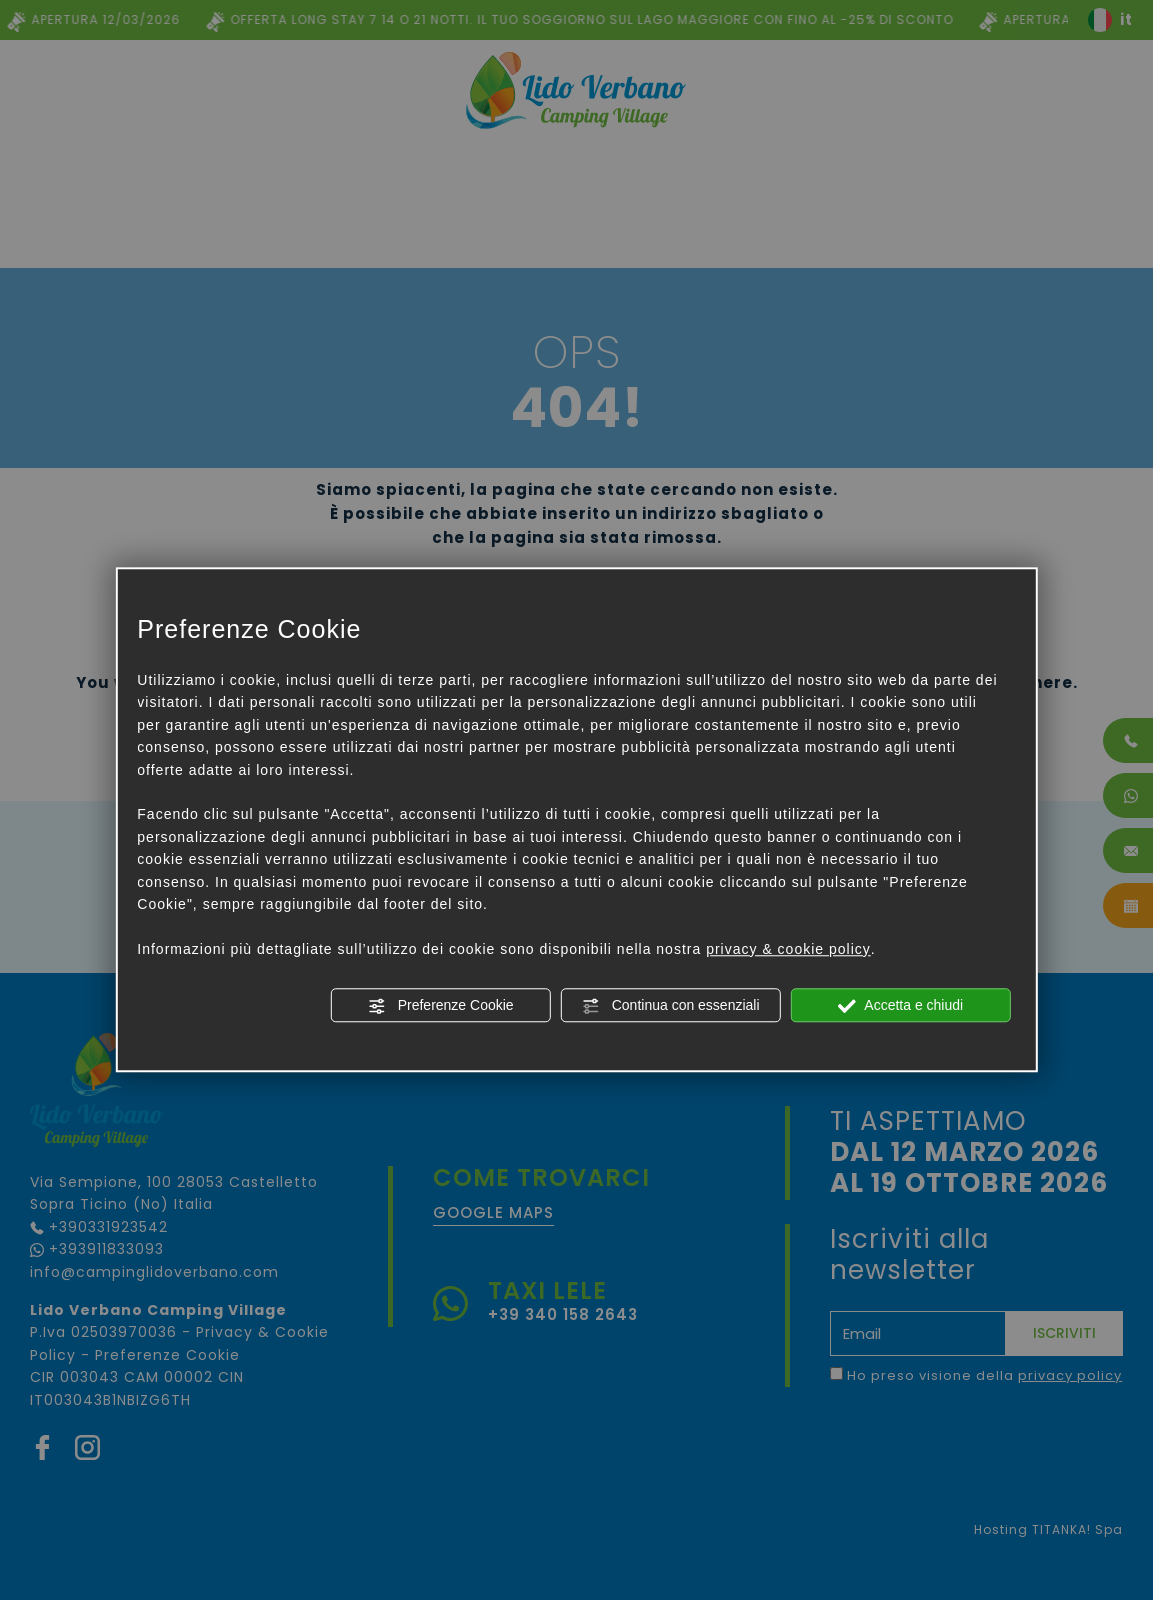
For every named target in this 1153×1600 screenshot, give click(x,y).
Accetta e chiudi (900, 1006)
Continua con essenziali (671, 1006)
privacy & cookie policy (788, 949)
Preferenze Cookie (441, 1006)
